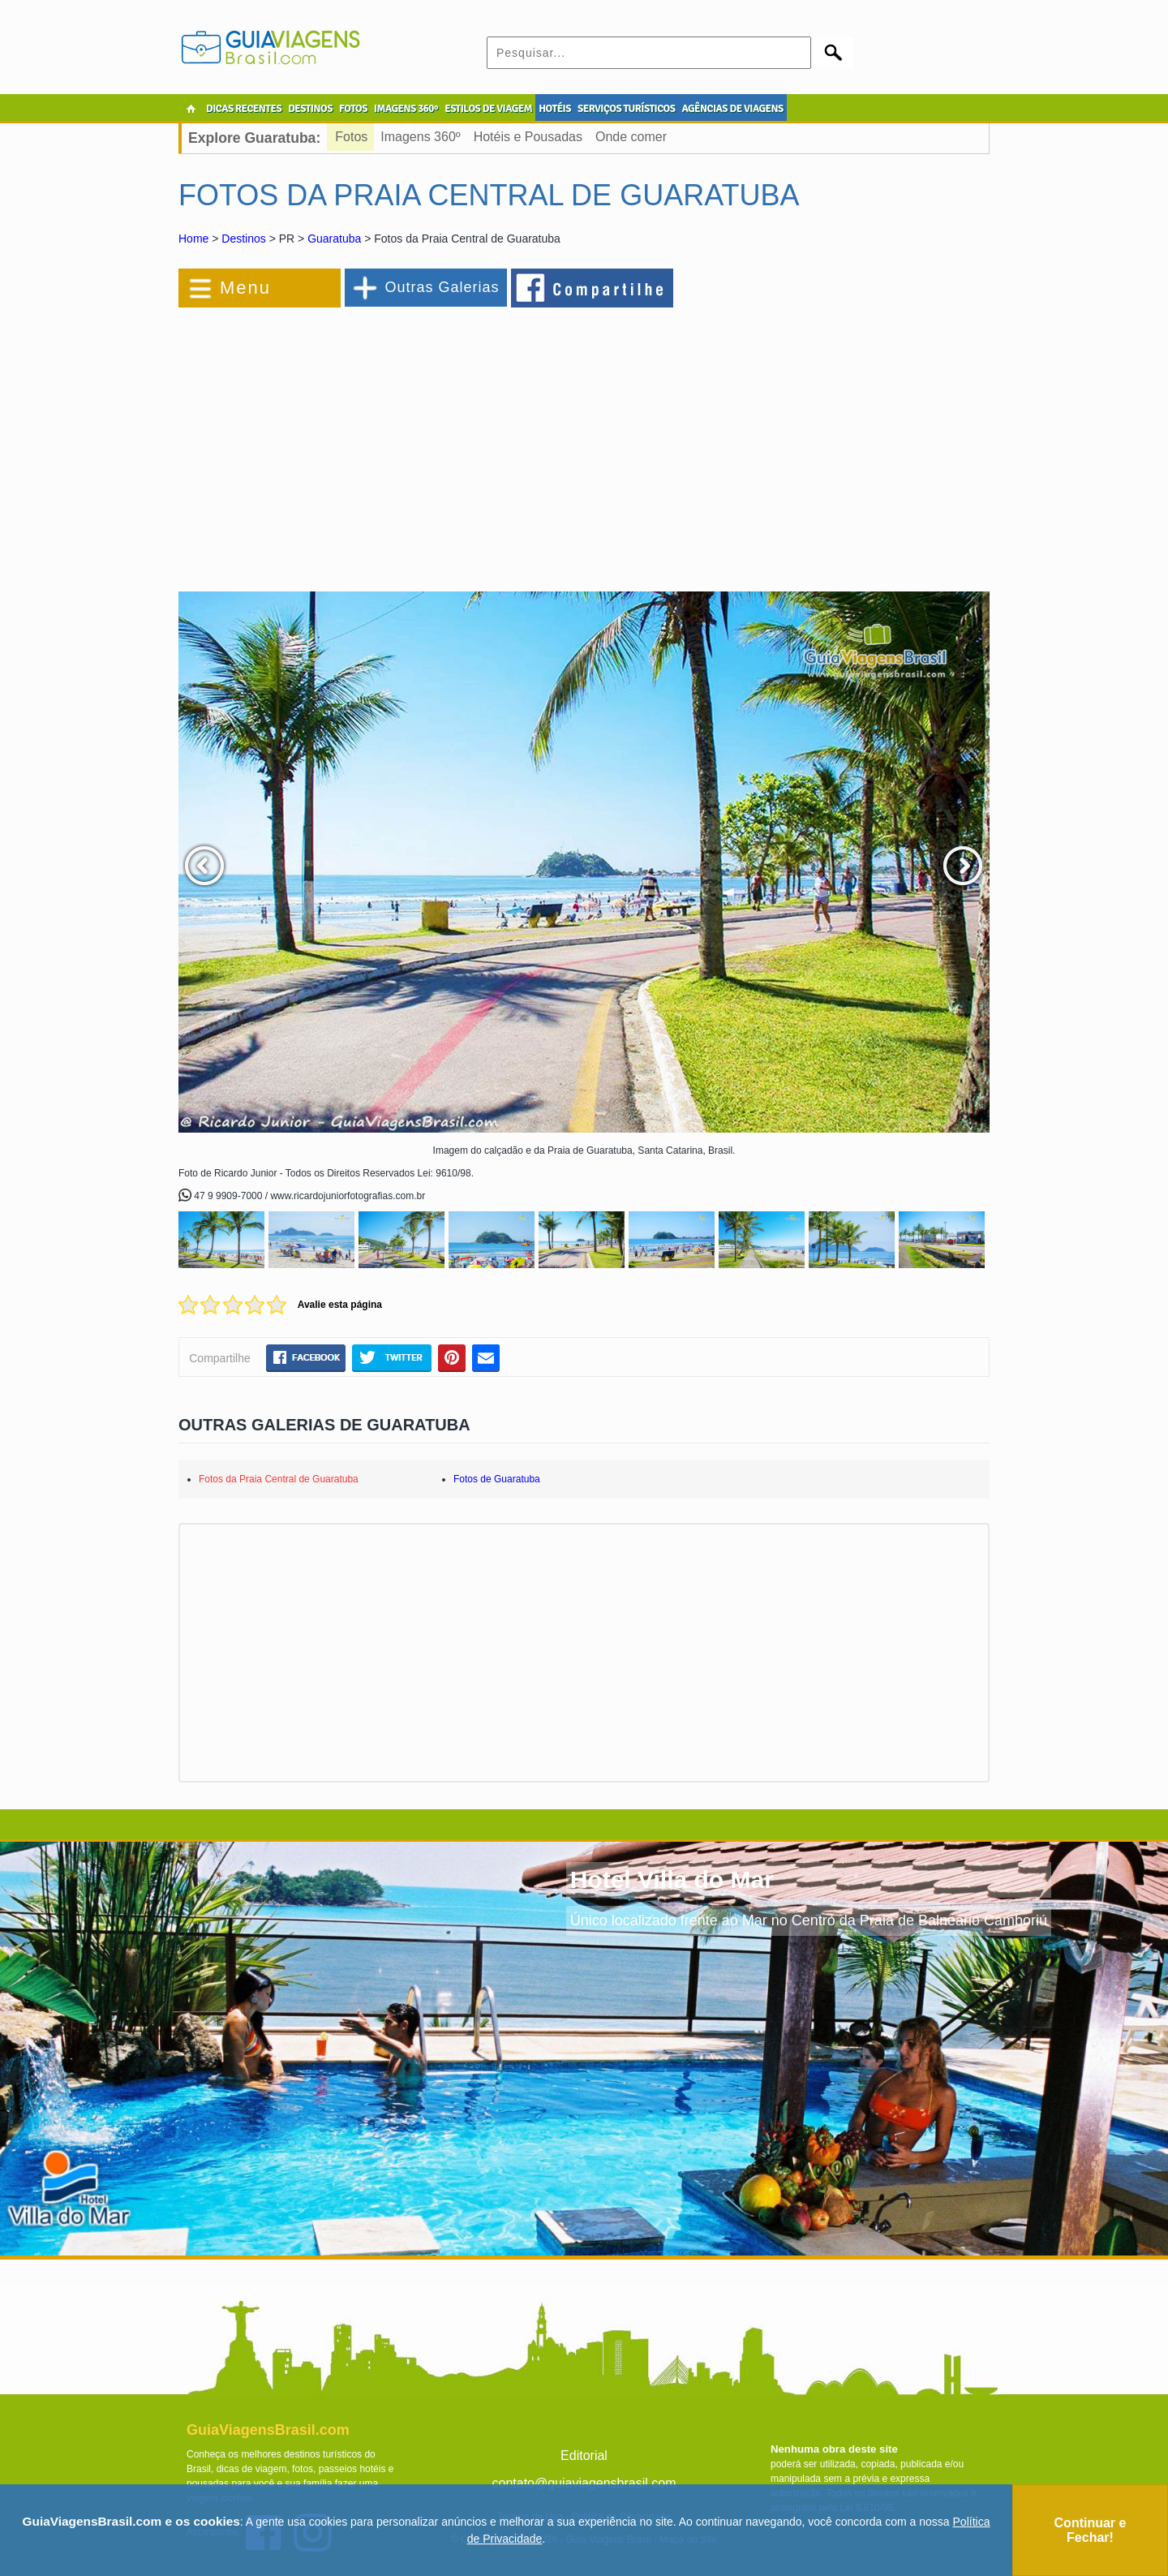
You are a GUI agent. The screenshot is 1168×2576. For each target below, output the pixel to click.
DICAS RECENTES (243, 108)
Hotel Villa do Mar (672, 1879)
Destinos (243, 238)
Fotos (351, 137)
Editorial (584, 2455)
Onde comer (631, 137)
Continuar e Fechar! (1090, 2530)
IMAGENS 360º (406, 108)
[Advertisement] (355, 441)
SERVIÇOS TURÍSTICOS (626, 108)
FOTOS (353, 108)
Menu (245, 287)
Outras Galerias (441, 287)
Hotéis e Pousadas (528, 137)
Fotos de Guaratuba (496, 1479)
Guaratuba (334, 238)
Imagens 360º (420, 137)
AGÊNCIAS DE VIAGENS (732, 108)
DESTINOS (310, 108)
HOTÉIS (555, 108)
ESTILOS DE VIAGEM (488, 108)
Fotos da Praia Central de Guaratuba (279, 1479)
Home (193, 238)
